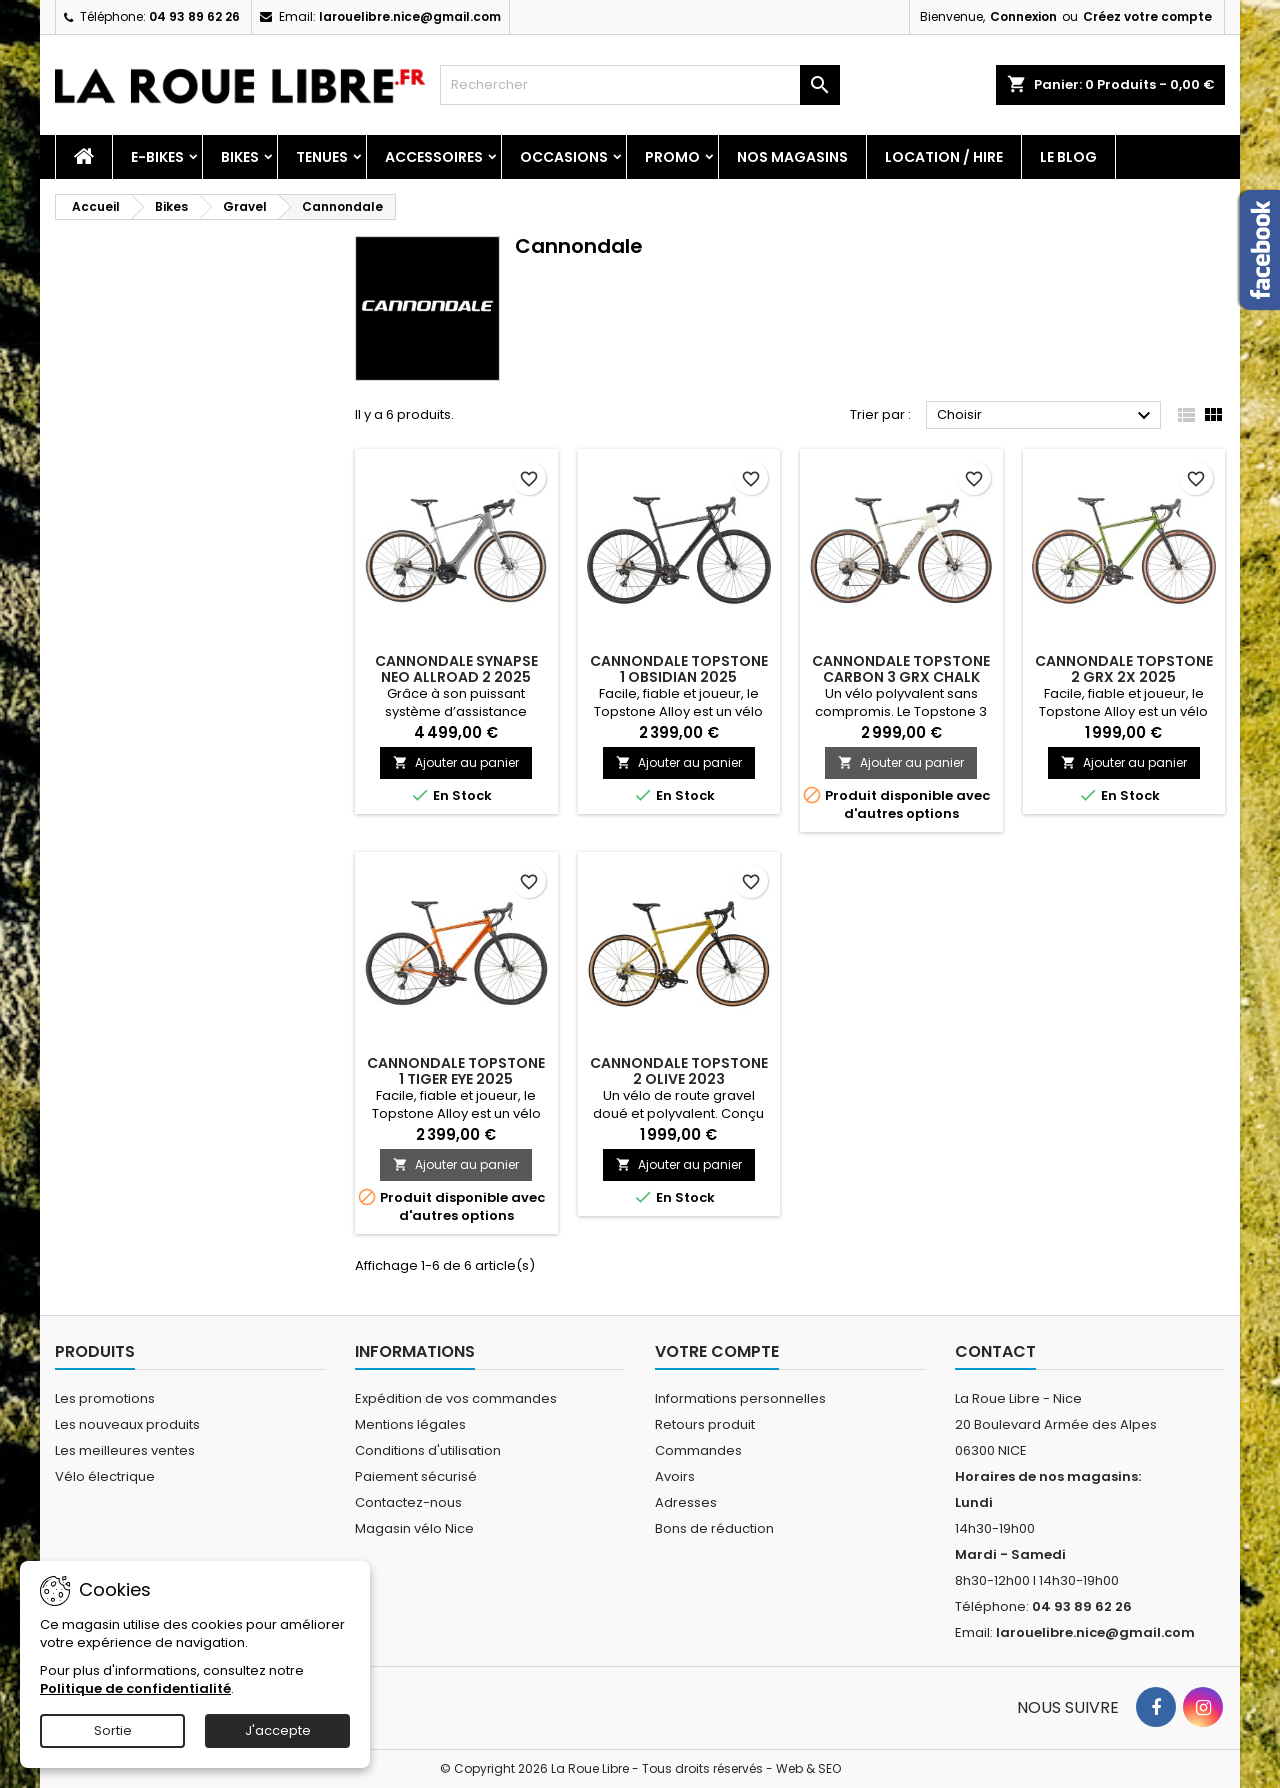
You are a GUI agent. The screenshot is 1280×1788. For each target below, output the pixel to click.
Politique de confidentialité (135, 1688)
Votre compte (717, 1351)
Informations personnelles (740, 1398)
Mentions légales (410, 1424)
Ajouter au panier (456, 762)
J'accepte (278, 1730)
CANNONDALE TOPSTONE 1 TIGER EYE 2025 (456, 1071)
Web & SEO (808, 1768)
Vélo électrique (105, 1476)
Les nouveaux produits (127, 1424)
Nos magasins (792, 157)
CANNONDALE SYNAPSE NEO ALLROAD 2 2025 (456, 669)
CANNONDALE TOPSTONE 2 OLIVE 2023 (679, 1071)
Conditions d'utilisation (428, 1450)
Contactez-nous (408, 1502)
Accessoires (434, 157)
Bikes (240, 157)
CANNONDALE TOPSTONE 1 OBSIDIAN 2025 (679, 669)
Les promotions (105, 1398)
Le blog (1068, 157)
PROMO (672, 157)
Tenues (322, 157)
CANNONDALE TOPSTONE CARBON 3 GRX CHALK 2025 (901, 677)
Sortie (113, 1730)
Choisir (1046, 416)
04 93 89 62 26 (194, 16)
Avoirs (675, 1476)
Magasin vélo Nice (414, 1528)
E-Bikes (157, 157)
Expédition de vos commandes (456, 1398)
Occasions (564, 157)
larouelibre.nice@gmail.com (410, 16)
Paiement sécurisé (416, 1476)
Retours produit (705, 1424)
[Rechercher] (640, 85)
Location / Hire (944, 157)
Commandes (698, 1450)
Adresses (686, 1502)
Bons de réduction (714, 1528)
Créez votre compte (1147, 16)
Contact (995, 1351)
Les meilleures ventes (125, 1450)
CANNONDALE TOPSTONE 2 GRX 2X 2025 (1124, 669)
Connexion (1023, 16)
